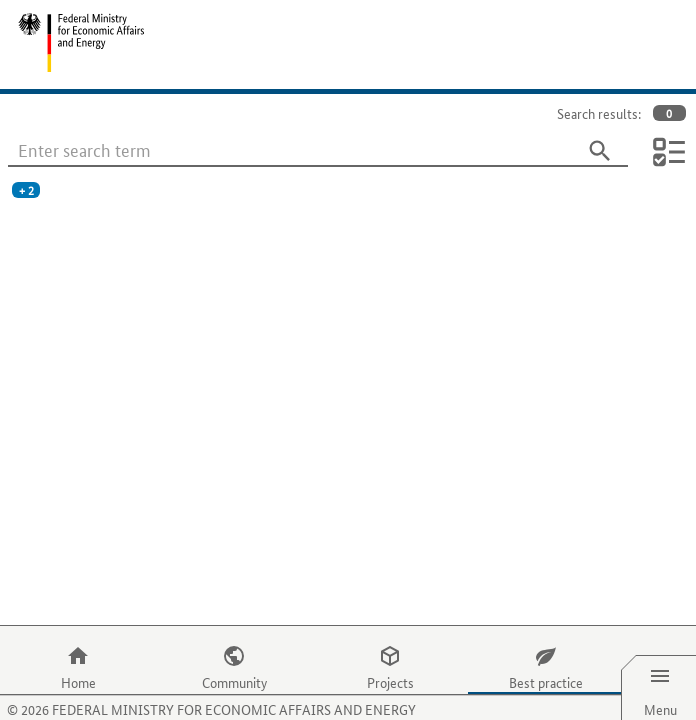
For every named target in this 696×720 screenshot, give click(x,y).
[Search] (600, 151)
